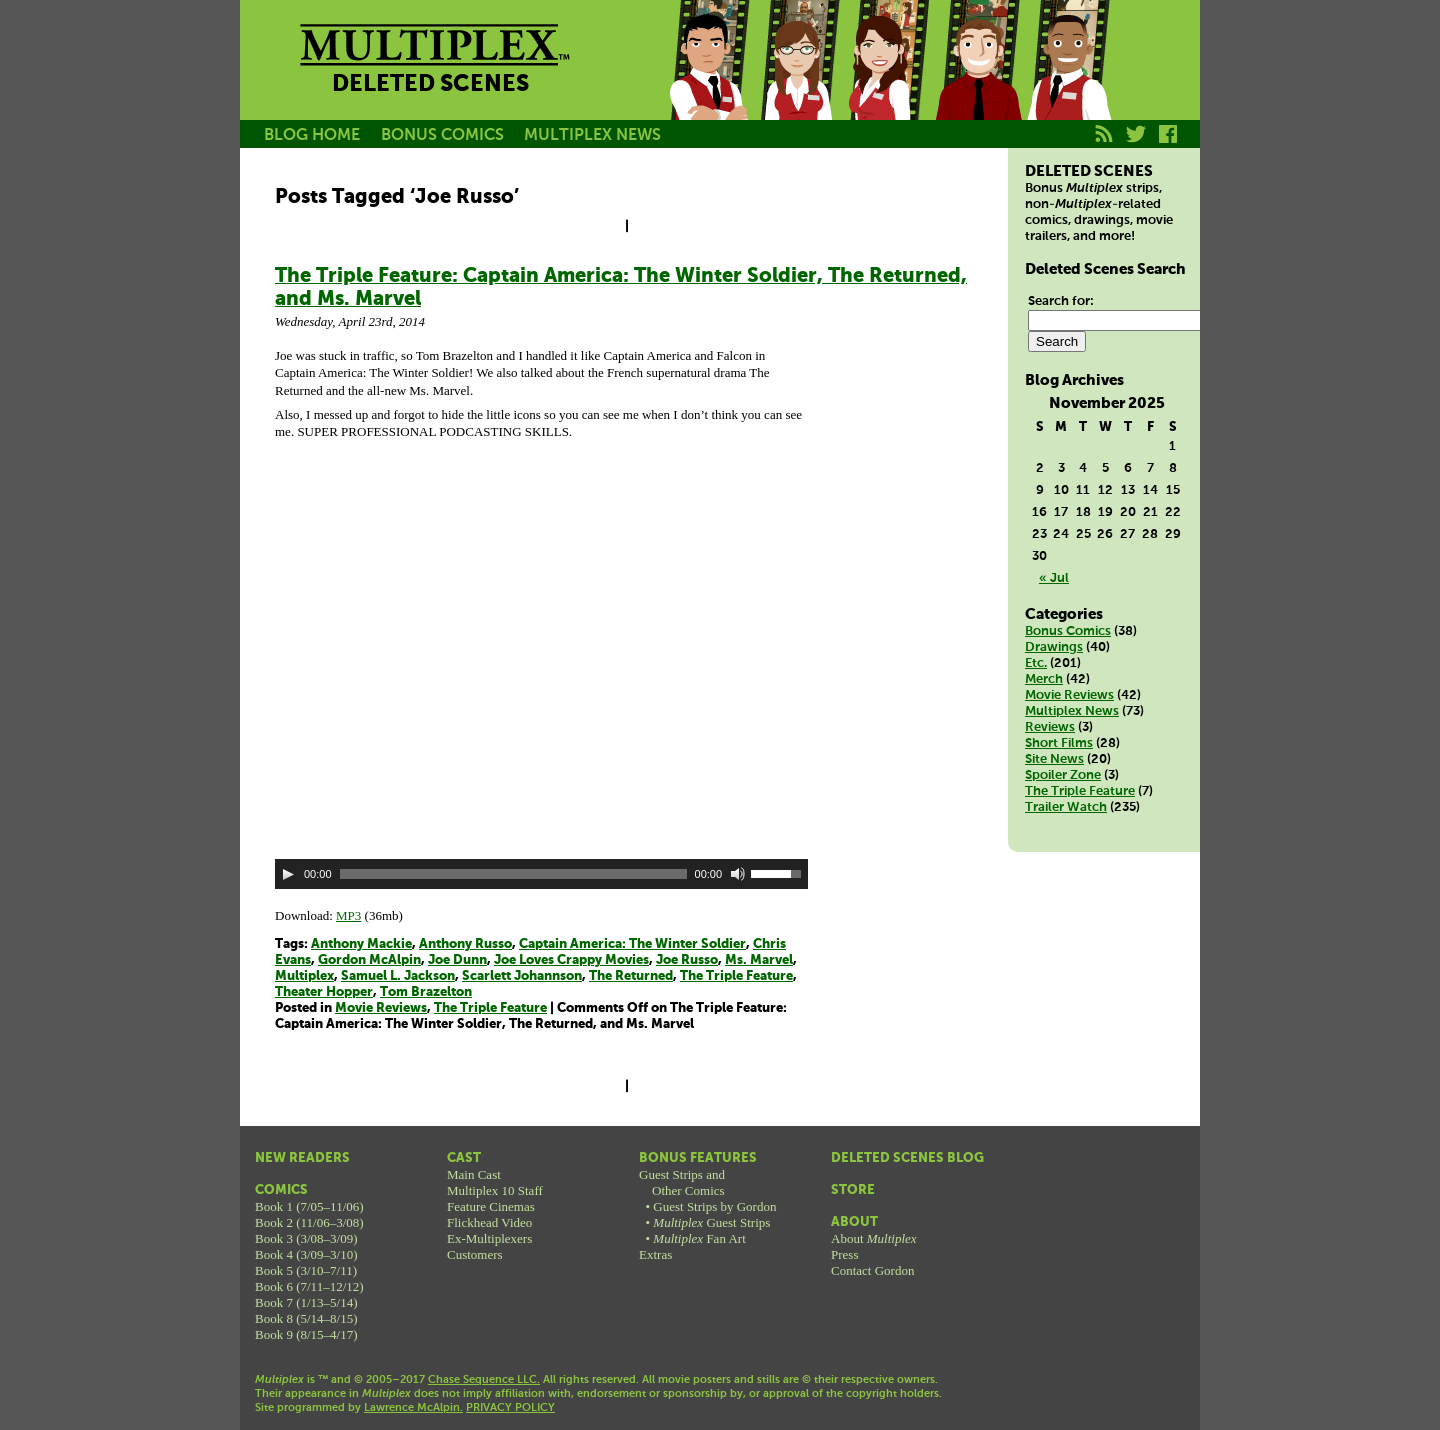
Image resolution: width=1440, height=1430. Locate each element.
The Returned (631, 976)
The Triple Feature (736, 976)
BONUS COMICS (442, 135)
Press (844, 1254)
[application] (541, 874)
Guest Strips (711, 1222)
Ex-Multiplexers (489, 1238)
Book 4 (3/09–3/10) (306, 1254)
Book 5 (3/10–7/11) (306, 1270)
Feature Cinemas (491, 1206)
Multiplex (304, 976)
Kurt (978, 83)
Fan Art (699, 1238)
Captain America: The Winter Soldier (632, 944)
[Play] (288, 874)
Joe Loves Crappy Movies (571, 960)
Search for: (1061, 301)
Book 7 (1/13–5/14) (306, 1302)
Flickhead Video (489, 1222)
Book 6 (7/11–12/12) (309, 1286)
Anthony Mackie (361, 944)
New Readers (302, 1158)
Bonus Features (698, 1158)
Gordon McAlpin (369, 960)
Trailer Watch (1066, 807)
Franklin (1068, 83)
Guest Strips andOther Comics (682, 1182)
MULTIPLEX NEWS (592, 135)
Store (853, 1190)
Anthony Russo (465, 944)
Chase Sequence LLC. (484, 1380)
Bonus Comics (1068, 631)
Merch (1044, 679)
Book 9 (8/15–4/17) (306, 1334)
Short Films (1059, 743)
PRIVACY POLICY (510, 1408)
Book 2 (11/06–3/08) (309, 1222)
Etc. (1036, 663)
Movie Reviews (381, 1008)
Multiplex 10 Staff (495, 1190)
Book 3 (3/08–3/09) (306, 1238)
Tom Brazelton (426, 992)
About (854, 1222)
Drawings (1054, 647)
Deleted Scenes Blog (907, 1158)
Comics (281, 1190)
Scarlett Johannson (522, 976)
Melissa (888, 83)
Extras (655, 1254)
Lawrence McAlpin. (413, 1408)
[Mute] (738, 874)
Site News (1054, 759)
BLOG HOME (312, 135)
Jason (708, 83)
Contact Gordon (872, 1270)
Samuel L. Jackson (398, 976)
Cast (464, 1158)
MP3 (348, 915)
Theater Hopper (324, 992)
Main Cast (474, 1174)
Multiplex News (1072, 711)
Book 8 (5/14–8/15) (306, 1318)
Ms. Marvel (759, 960)
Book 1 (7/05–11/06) (309, 1206)
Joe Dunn (457, 960)
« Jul (1054, 578)
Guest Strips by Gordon (714, 1206)
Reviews (1050, 727)
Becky (798, 83)
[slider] (513, 874)
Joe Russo (687, 960)
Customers (475, 1254)
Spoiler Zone (1063, 775)
